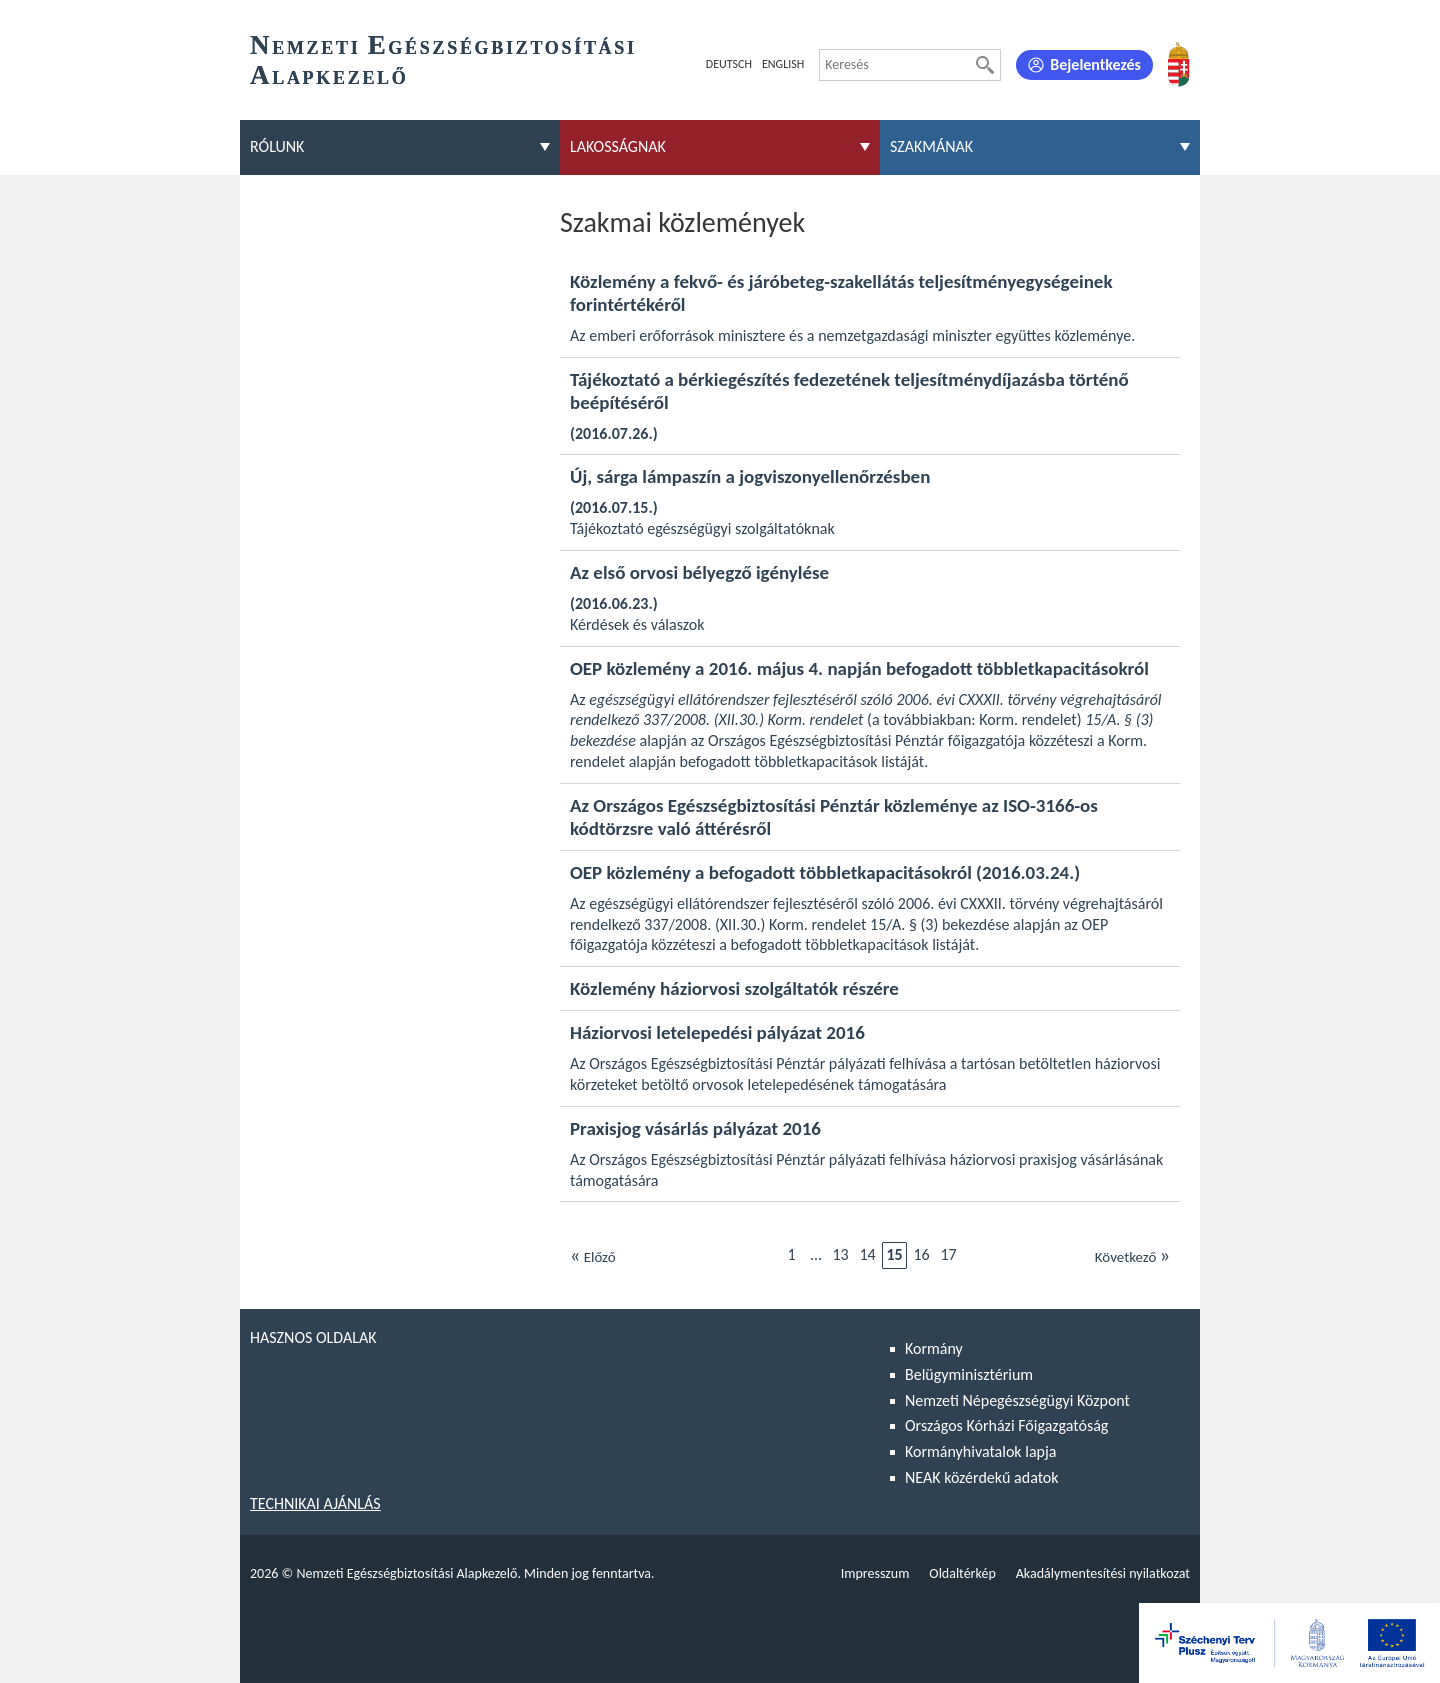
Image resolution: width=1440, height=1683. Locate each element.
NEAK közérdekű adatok (982, 1477)
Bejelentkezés (1095, 64)
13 (840, 1254)
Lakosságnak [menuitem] (618, 146)
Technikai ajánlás (315, 1503)
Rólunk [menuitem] (277, 146)
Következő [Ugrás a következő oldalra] (1132, 1255)
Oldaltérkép (962, 1573)
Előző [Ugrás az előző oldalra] (593, 1255)
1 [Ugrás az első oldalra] (791, 1254)
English (783, 64)
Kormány (934, 1348)
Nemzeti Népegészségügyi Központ (1017, 1400)
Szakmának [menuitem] (931, 146)
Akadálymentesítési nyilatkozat (1103, 1573)
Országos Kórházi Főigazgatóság (1006, 1425)
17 (948, 1254)
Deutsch (729, 64)
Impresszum (875, 1573)
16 (921, 1254)
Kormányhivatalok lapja (980, 1451)
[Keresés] (985, 65)
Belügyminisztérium (969, 1374)
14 (867, 1254)
